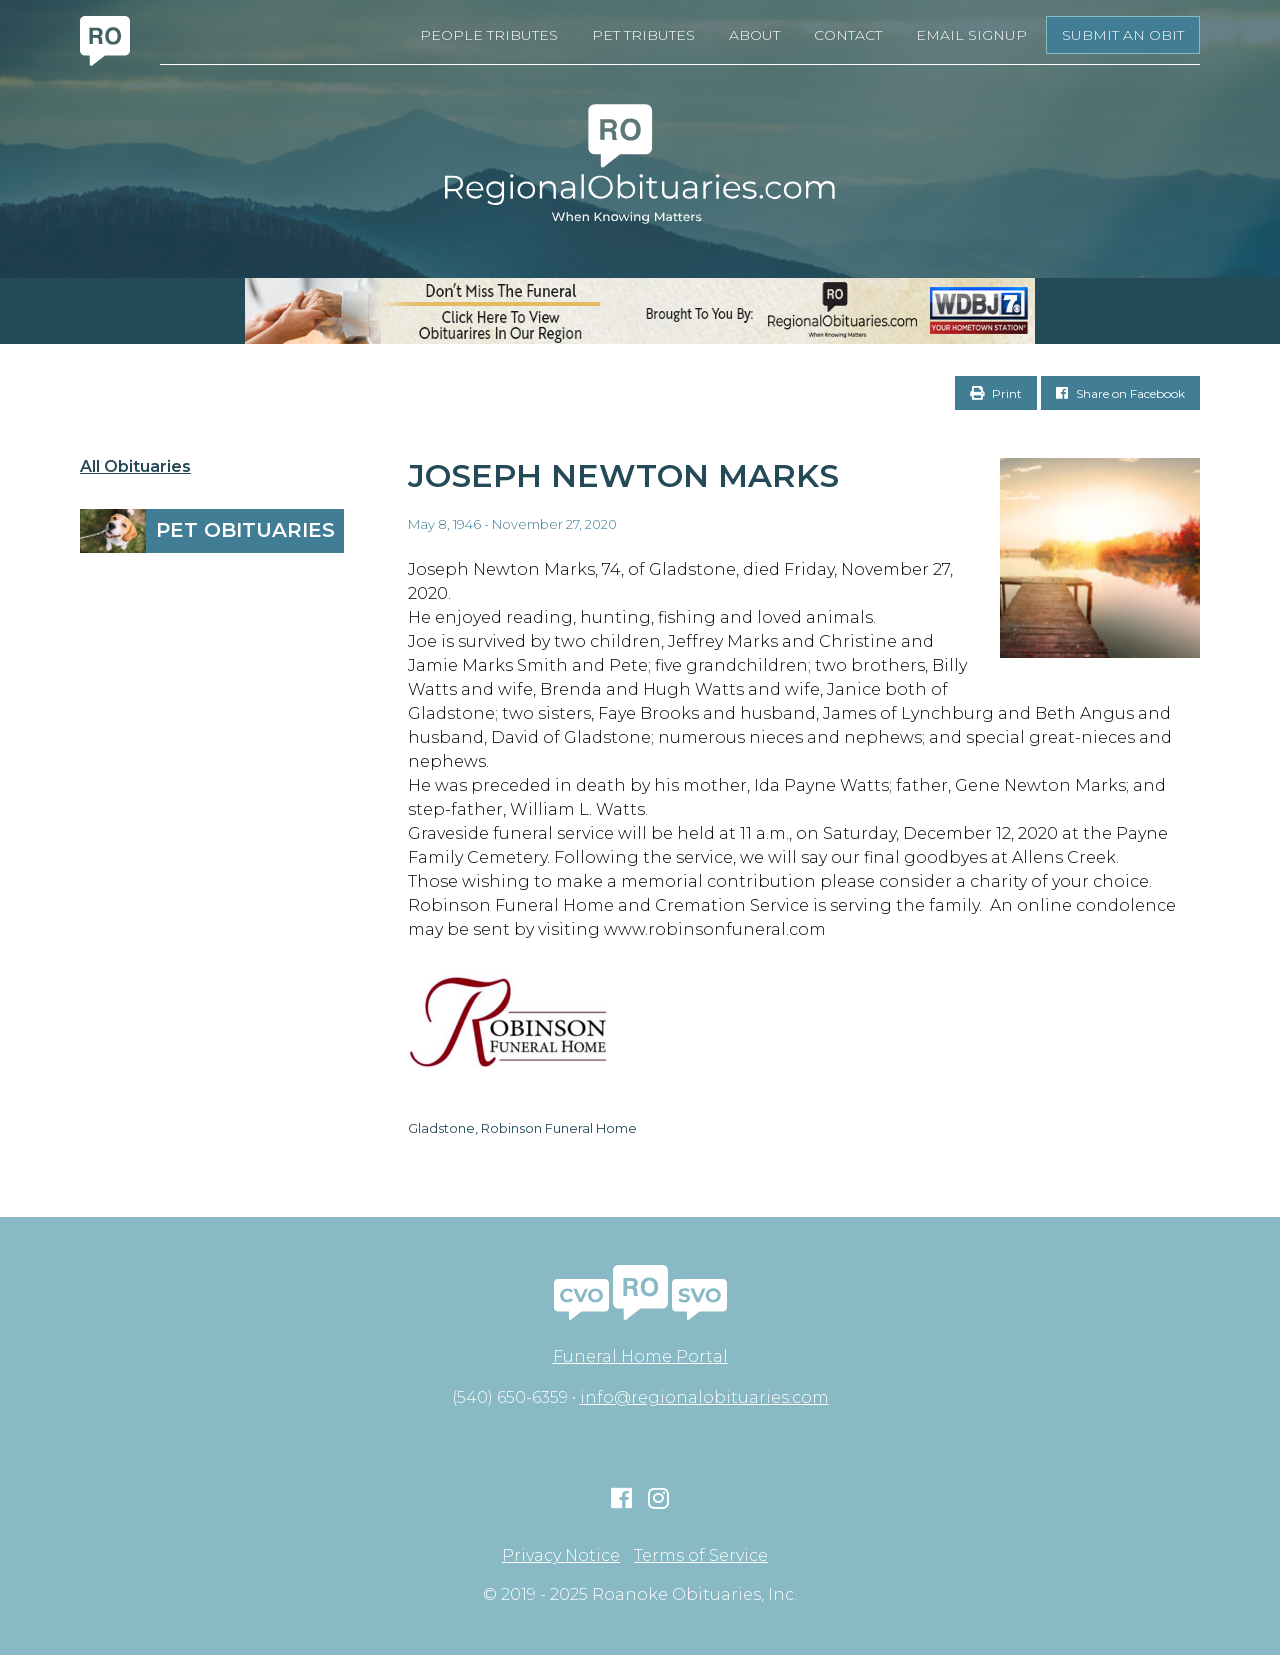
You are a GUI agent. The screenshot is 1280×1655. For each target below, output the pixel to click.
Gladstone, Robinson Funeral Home (522, 1128)
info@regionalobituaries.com (704, 1397)
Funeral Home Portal (640, 1356)
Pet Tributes (643, 35)
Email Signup (971, 35)
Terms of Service (701, 1556)
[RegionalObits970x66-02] (640, 311)
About (754, 35)
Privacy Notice (561, 1556)
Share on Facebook (1120, 393)
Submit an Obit (1123, 35)
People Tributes (489, 35)
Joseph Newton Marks (623, 475)
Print (996, 393)
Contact (848, 35)
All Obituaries (135, 467)
